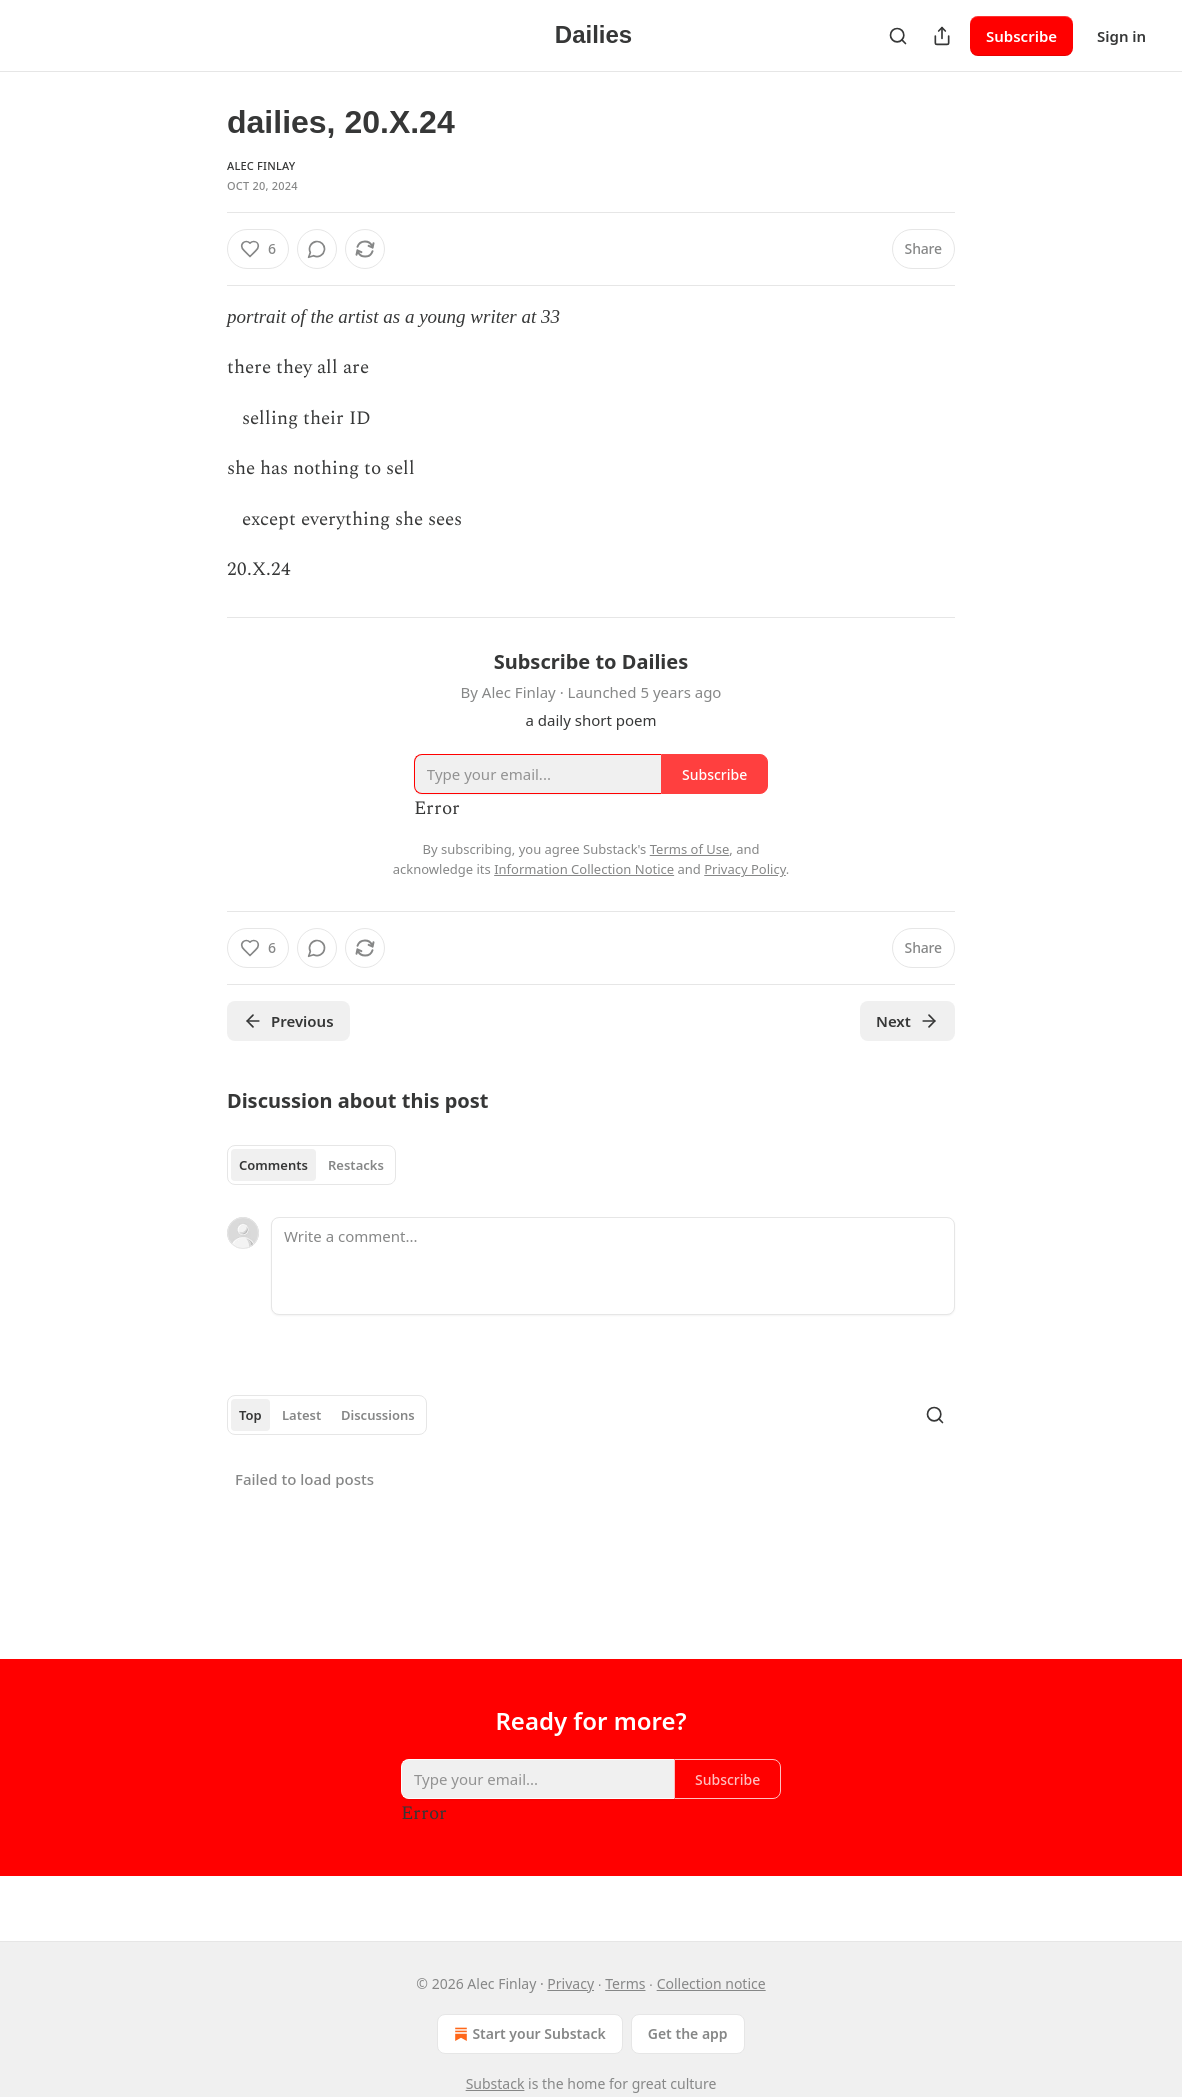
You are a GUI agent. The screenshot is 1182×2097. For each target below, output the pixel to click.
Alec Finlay (261, 165)
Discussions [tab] (378, 1415)
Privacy (570, 1983)
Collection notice (711, 1983)
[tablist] (311, 1165)
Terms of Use (690, 849)
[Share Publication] (942, 36)
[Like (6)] (258, 249)
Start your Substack (527, 2034)
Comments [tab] (273, 1165)
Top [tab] (250, 1415)
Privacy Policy (745, 869)
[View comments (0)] (317, 249)
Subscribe (1021, 36)
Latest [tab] (301, 1415)
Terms (625, 1983)
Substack (495, 2083)
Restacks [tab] (356, 1165)
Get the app (688, 2033)
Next (907, 1021)
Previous (288, 1021)
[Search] (898, 36)
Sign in (1121, 36)
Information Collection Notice (584, 869)
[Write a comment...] (613, 1266)
